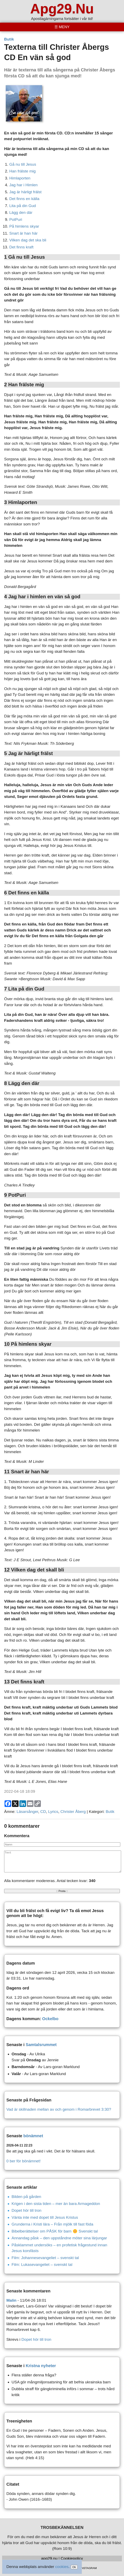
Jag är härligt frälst (25, 192)
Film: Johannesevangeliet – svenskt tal (45, 2258)
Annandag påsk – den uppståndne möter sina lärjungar (59, 2238)
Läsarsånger (27, 1811)
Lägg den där (20, 212)
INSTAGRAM (89, 2568)
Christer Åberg (73, 1811)
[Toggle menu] (62, 27)
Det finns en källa (24, 199)
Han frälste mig (22, 171)
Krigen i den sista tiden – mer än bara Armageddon (56, 2203)
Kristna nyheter (41, 2365)
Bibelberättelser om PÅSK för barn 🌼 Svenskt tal (55, 2231)
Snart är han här (23, 233)
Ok (74, 2567)
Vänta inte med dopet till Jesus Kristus (45, 2217)
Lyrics (53, 1811)
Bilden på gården (26, 2196)
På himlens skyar (24, 226)
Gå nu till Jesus (22, 164)
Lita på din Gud (22, 206)
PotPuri (15, 219)
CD (43, 1811)
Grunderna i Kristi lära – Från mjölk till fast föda (52, 2224)
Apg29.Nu (62, 8)
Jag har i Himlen (23, 185)
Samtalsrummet (41, 2044)
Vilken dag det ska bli (27, 240)
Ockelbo (50, 2018)
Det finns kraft (21, 247)
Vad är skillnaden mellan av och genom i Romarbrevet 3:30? (58, 2109)
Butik (9, 39)
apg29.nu (49, 2558)
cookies (61, 2566)
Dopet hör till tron (26, 2210)
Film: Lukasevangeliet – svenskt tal (42, 2264)
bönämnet (33, 2136)
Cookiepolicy (72, 2558)
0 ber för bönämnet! (23, 2161)
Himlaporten (19, 178)
